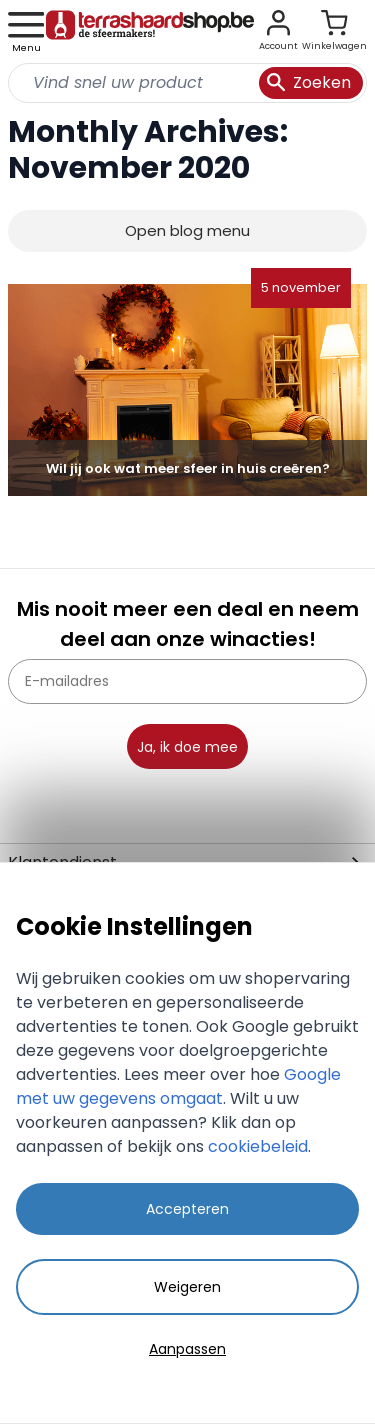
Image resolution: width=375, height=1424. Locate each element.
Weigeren (187, 1287)
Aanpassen (187, 1349)
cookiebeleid (258, 1146)
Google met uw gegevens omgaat (178, 1086)
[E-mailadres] (187, 681)
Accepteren (187, 1209)
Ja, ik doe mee (187, 747)
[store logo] (150, 32)
